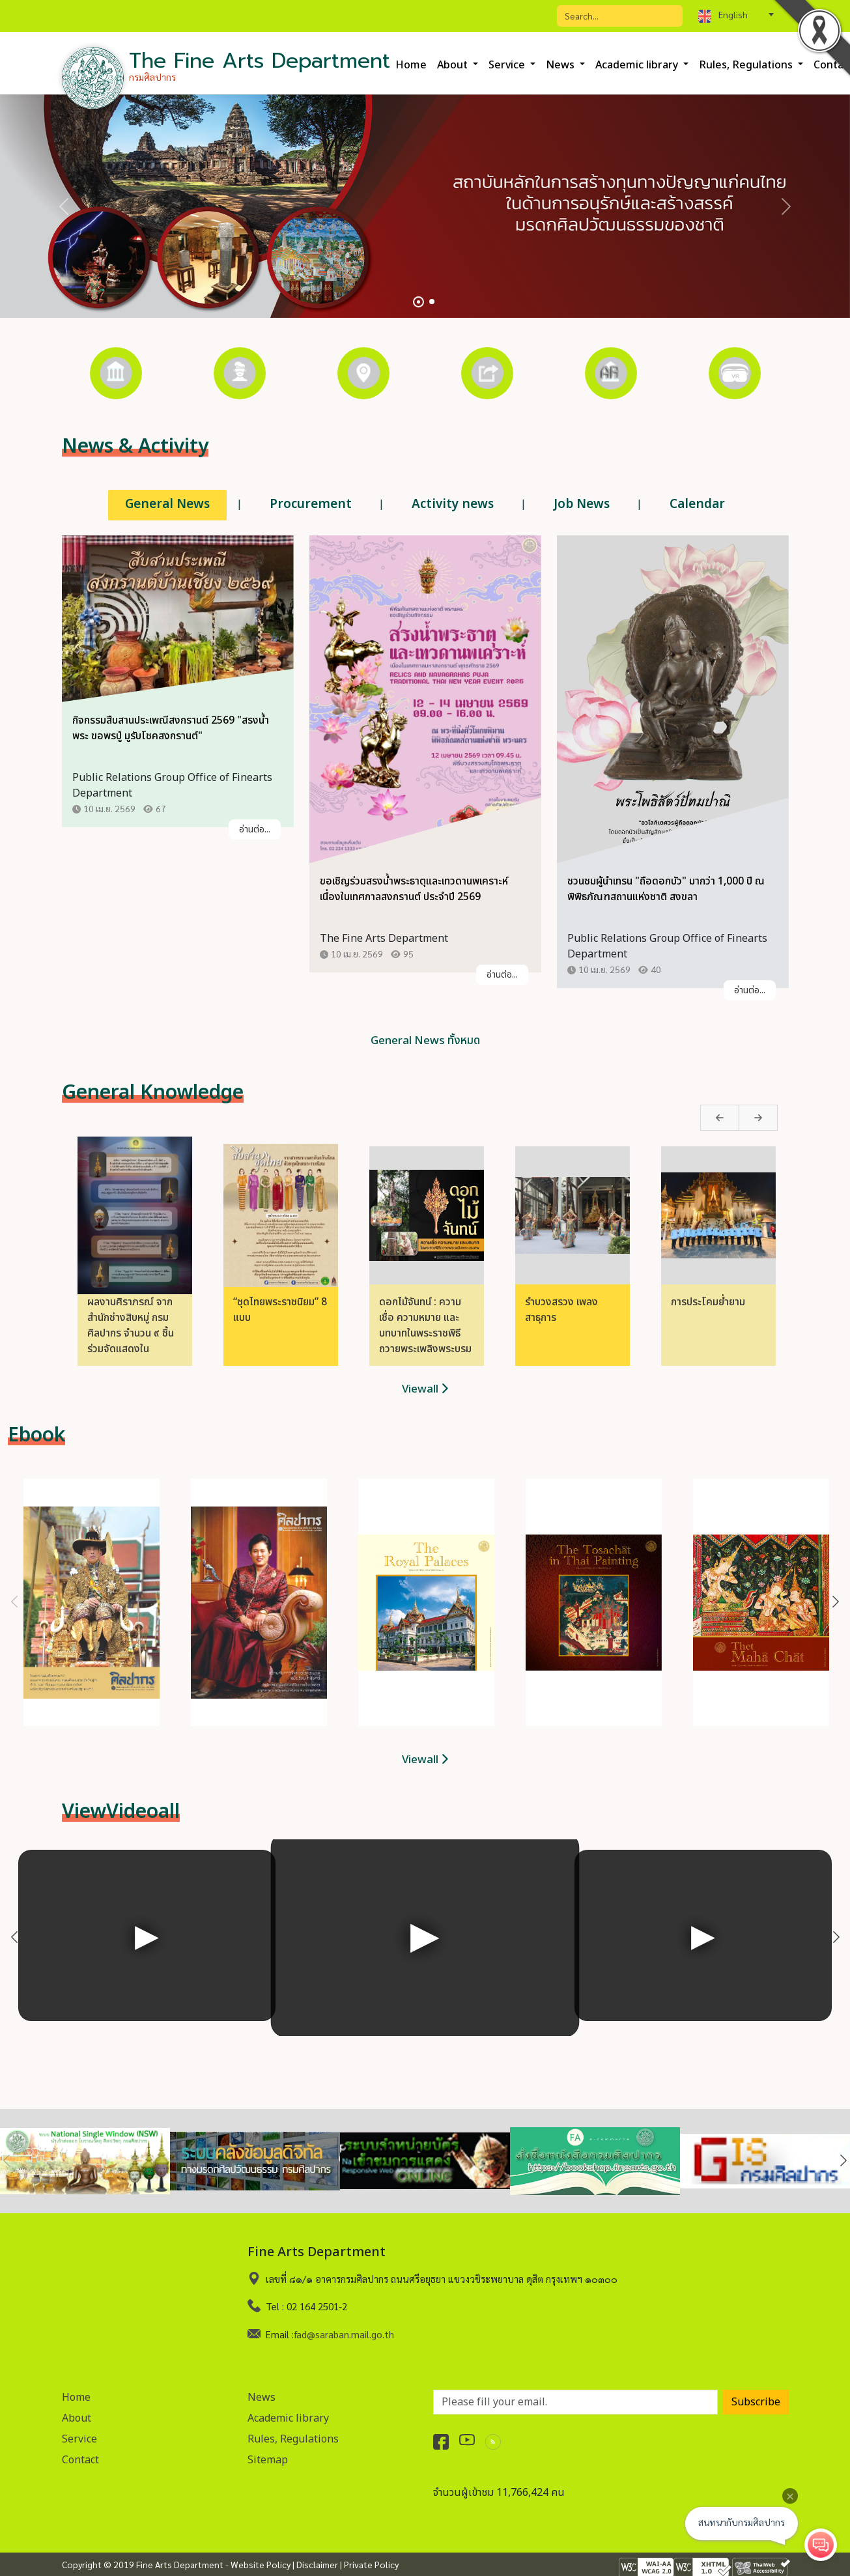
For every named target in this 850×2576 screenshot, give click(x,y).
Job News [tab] (582, 504)
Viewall (425, 1389)
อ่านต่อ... (254, 831)
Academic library (288, 2416)
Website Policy (260, 2564)
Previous (691, 1120)
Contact (80, 2458)
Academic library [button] (638, 65)
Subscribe (755, 2400)
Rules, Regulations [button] (747, 65)
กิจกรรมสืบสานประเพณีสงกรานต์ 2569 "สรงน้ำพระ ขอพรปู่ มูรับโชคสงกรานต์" (170, 730)
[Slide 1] (418, 302)
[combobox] (735, 14)
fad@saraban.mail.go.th (344, 2332)
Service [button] (508, 65)
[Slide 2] (431, 301)
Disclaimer (317, 2564)
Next (727, 1120)
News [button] (561, 65)
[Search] (620, 16)
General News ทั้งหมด (425, 1041)
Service (79, 2437)
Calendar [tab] (697, 504)
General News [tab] (167, 504)
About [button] (453, 65)
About (76, 2416)
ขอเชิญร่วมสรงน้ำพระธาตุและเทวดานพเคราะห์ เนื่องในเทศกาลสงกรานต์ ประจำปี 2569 (414, 891)
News (262, 2395)
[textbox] (735, 14)
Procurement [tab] (311, 504)
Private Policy (371, 2564)
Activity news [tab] (453, 504)
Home (411, 65)
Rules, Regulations (293, 2437)
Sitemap (268, 2458)
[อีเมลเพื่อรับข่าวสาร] (575, 2400)
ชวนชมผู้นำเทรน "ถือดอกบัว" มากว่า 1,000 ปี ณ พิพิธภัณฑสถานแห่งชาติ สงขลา (666, 891)
